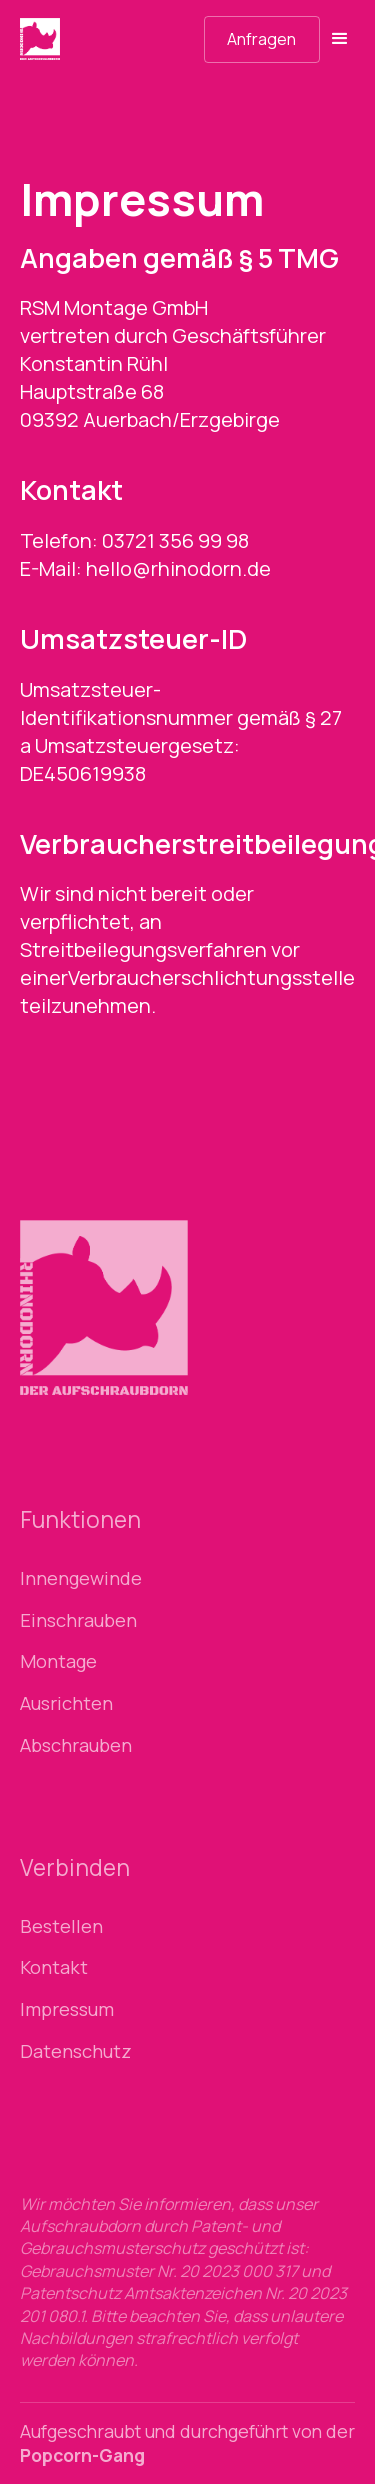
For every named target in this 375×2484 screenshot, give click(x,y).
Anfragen (261, 39)
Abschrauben (76, 1745)
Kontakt (54, 1967)
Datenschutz (76, 2051)
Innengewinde (81, 1578)
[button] (337, 39)
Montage (58, 1661)
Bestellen (61, 1926)
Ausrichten (66, 1703)
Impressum (67, 2009)
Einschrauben (78, 1620)
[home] (76, 39)
